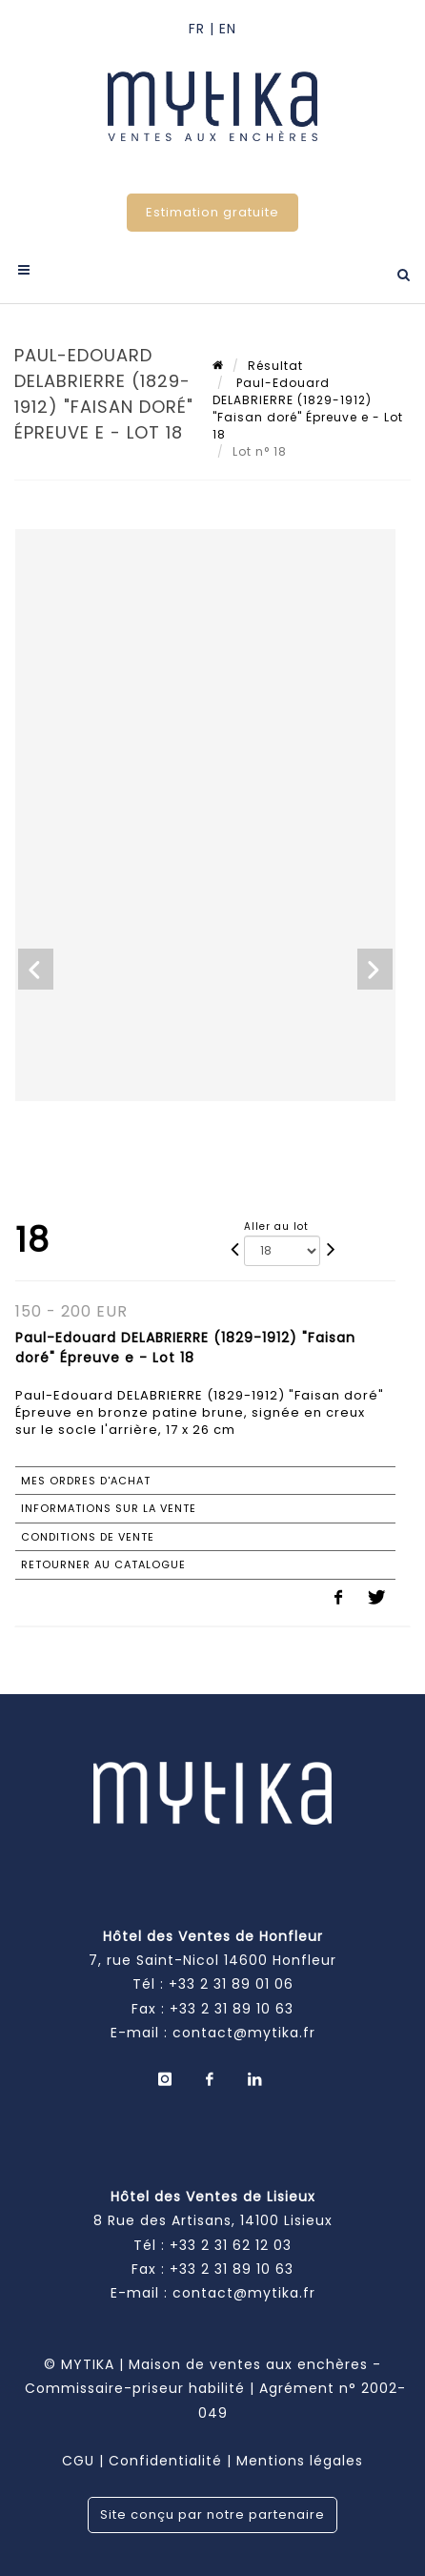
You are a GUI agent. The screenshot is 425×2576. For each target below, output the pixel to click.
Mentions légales (299, 2460)
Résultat (275, 366)
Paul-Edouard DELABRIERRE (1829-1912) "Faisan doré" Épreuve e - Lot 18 (307, 408)
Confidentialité (165, 2460)
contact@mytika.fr (243, 2032)
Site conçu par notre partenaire (212, 2514)
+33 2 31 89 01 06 (231, 1983)
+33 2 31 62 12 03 (231, 2245)
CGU (78, 2460)
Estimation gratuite (212, 212)
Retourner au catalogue (103, 1564)
